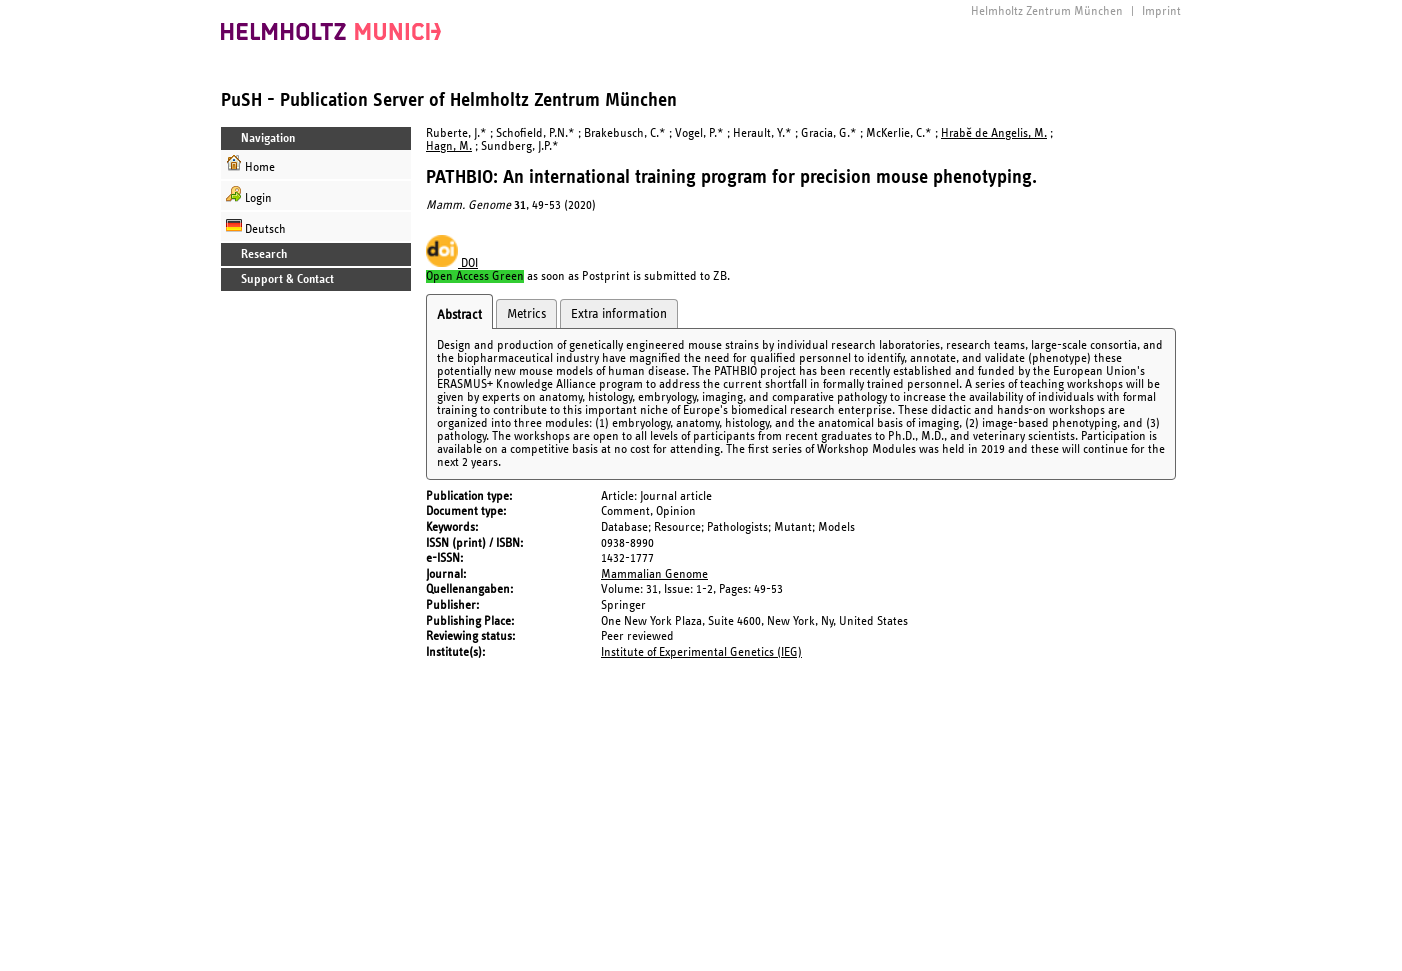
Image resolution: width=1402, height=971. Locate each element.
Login (249, 195)
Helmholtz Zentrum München (1047, 11)
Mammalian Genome (654, 574)
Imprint (1161, 11)
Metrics (526, 314)
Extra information (619, 314)
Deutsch (256, 226)
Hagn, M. (449, 146)
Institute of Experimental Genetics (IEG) (701, 652)
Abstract (459, 315)
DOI (452, 263)
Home (250, 164)
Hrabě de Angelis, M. (994, 133)
